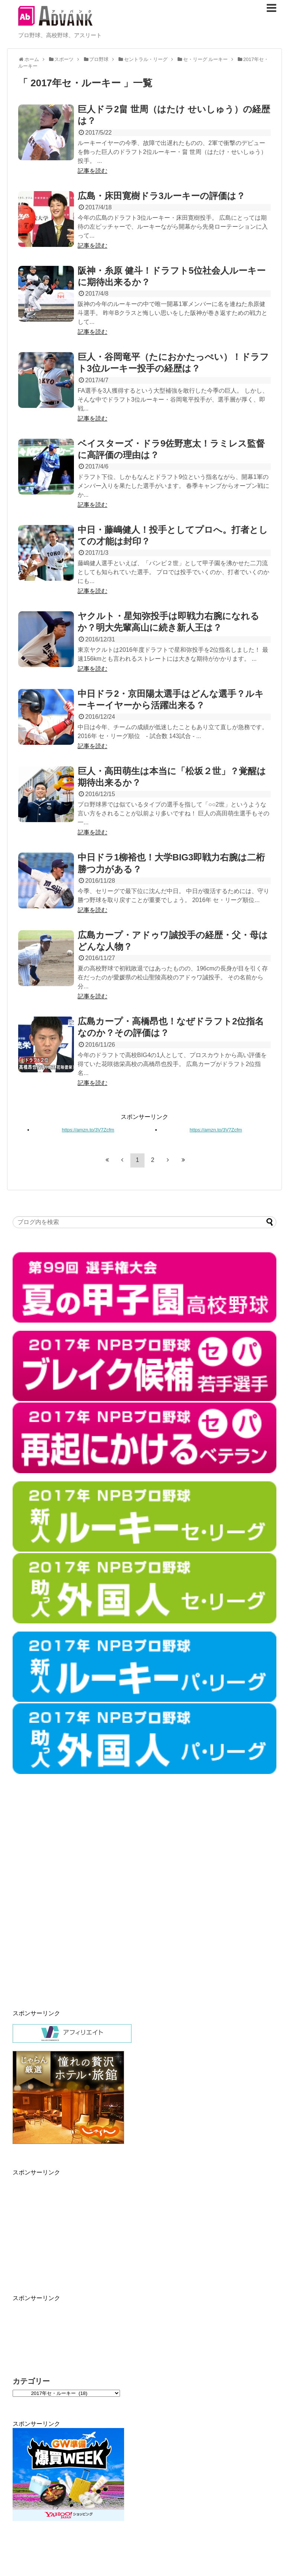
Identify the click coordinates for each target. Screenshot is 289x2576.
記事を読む (92, 171)
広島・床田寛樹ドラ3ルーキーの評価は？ (161, 196)
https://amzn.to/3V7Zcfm (88, 1130)
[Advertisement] (117, 1903)
